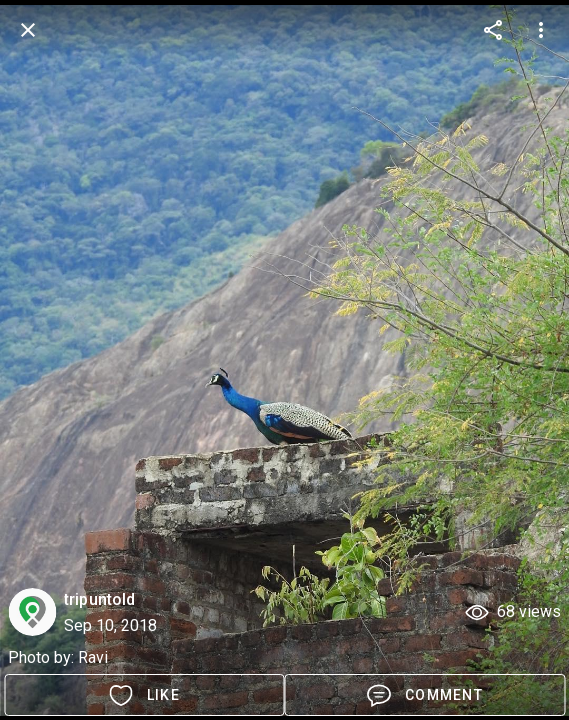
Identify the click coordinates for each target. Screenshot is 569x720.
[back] (28, 30)
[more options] (493, 30)
